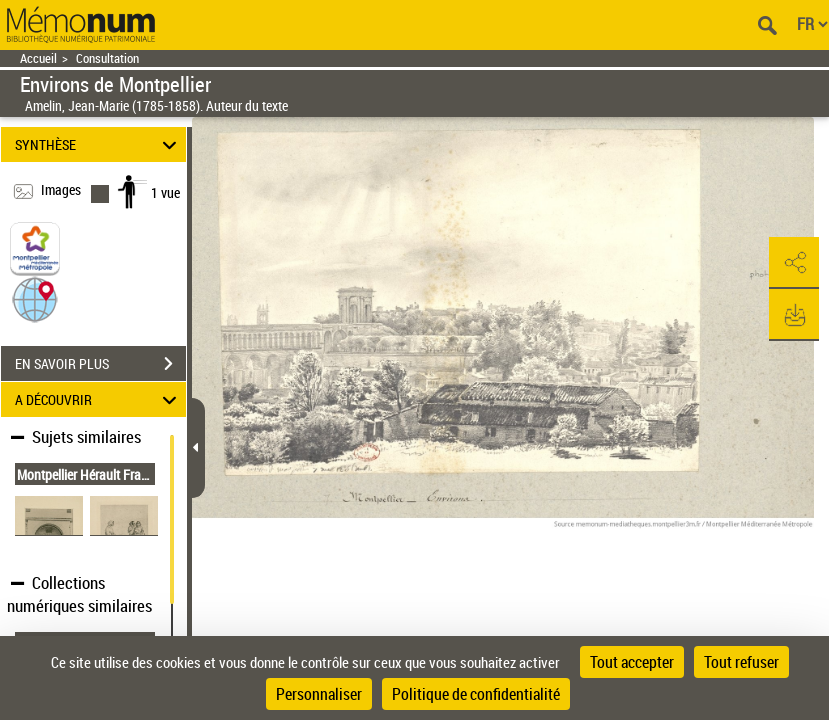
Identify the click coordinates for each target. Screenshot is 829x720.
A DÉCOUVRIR (99, 399)
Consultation (107, 58)
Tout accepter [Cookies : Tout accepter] (632, 662)
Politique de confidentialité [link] (476, 694)
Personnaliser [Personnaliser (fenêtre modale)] (319, 694)
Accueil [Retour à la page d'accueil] (38, 58)
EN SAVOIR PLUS (100, 364)
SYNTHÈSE (99, 144)
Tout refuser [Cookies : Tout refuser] (741, 662)
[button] (35, 298)
